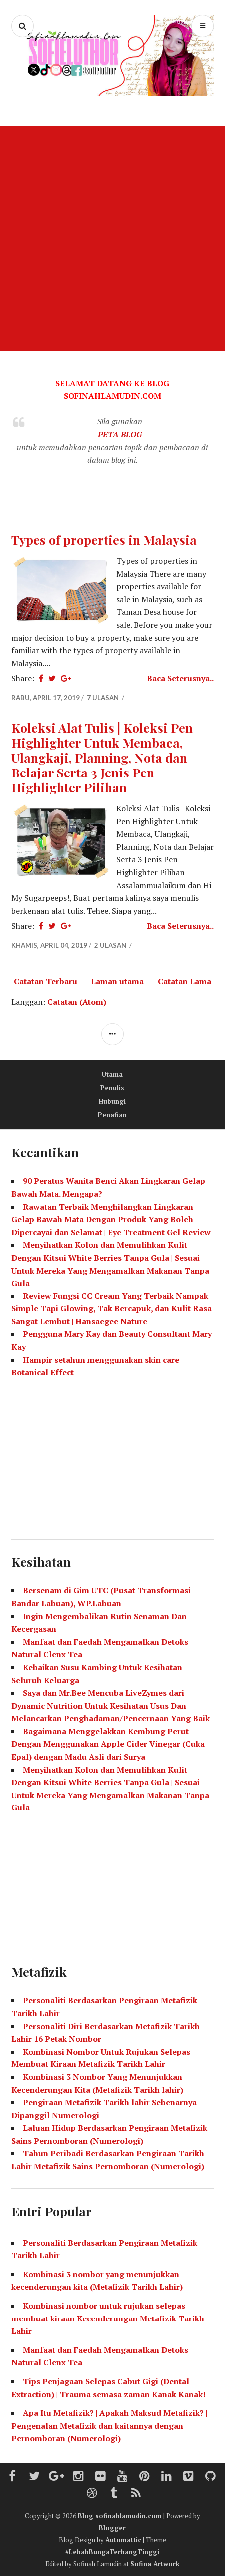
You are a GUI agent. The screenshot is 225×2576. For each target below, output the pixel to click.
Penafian (112, 1114)
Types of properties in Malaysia (104, 539)
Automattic (123, 2539)
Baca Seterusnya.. (180, 678)
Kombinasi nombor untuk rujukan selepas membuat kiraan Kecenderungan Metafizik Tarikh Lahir (107, 2318)
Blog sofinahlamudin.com (120, 2515)
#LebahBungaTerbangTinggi (112, 2551)
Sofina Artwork (155, 2563)
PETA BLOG (120, 434)
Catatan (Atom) (76, 1001)
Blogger (112, 2527)
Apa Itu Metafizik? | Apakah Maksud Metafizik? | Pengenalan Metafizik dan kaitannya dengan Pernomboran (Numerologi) (109, 2425)
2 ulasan (111, 945)
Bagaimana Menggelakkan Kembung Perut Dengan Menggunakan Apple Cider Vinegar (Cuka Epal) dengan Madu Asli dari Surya (108, 1744)
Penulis (112, 1087)
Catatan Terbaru (45, 981)
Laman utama (117, 981)
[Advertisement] (112, 238)
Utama (112, 1074)
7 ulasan (103, 698)
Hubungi (112, 1101)
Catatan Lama (184, 981)
